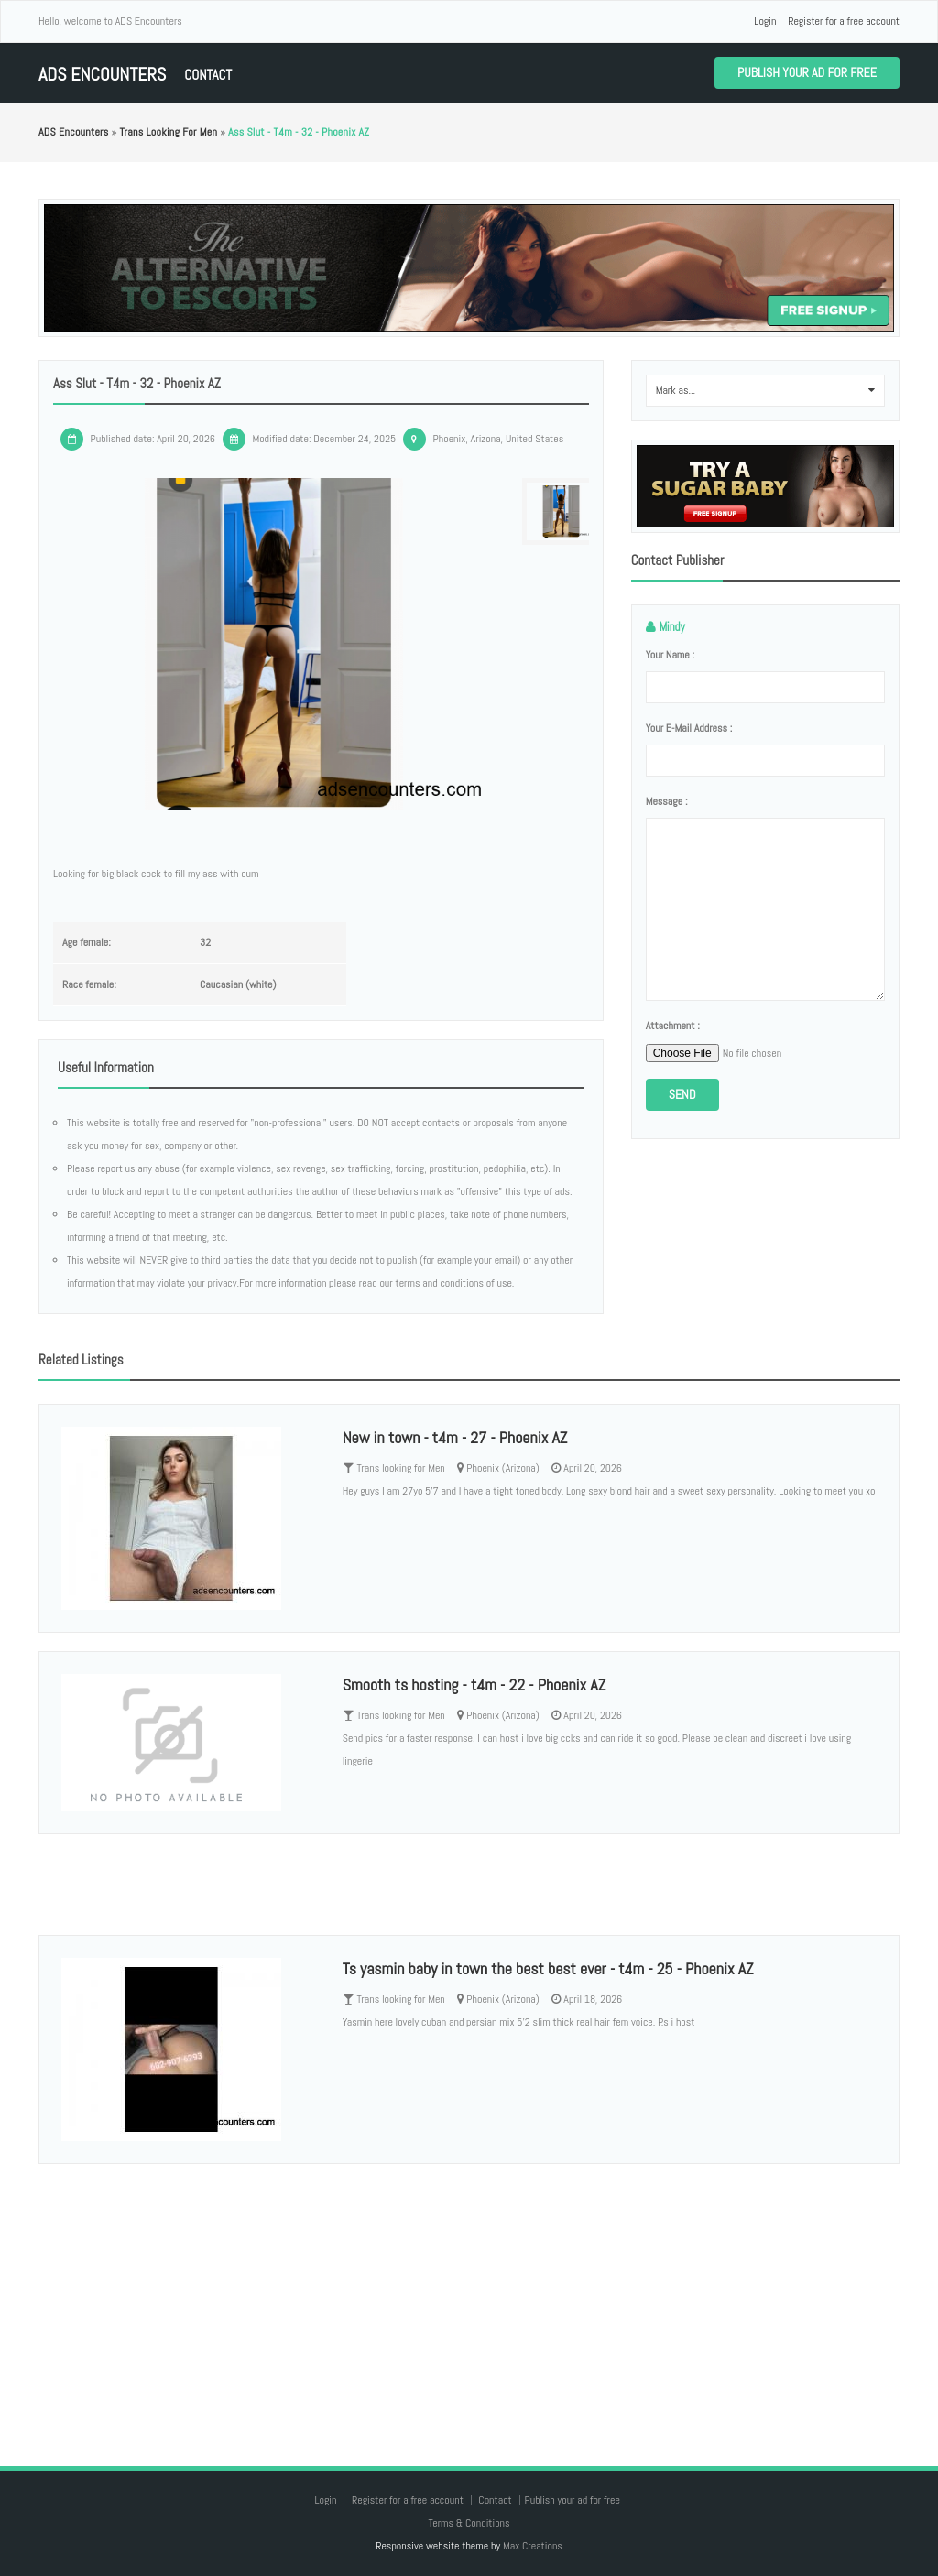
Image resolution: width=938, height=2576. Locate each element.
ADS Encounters (102, 74)
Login (765, 21)
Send (682, 1094)
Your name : (670, 654)
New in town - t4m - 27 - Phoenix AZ (455, 1437)
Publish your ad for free (807, 72)
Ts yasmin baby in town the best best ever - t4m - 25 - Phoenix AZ (548, 1968)
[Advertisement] (469, 2296)
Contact (208, 74)
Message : (667, 801)
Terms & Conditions (468, 2523)
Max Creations (532, 2545)
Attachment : (673, 1025)
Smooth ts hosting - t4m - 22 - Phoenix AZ (474, 1684)
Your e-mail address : (689, 728)
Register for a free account (844, 21)
